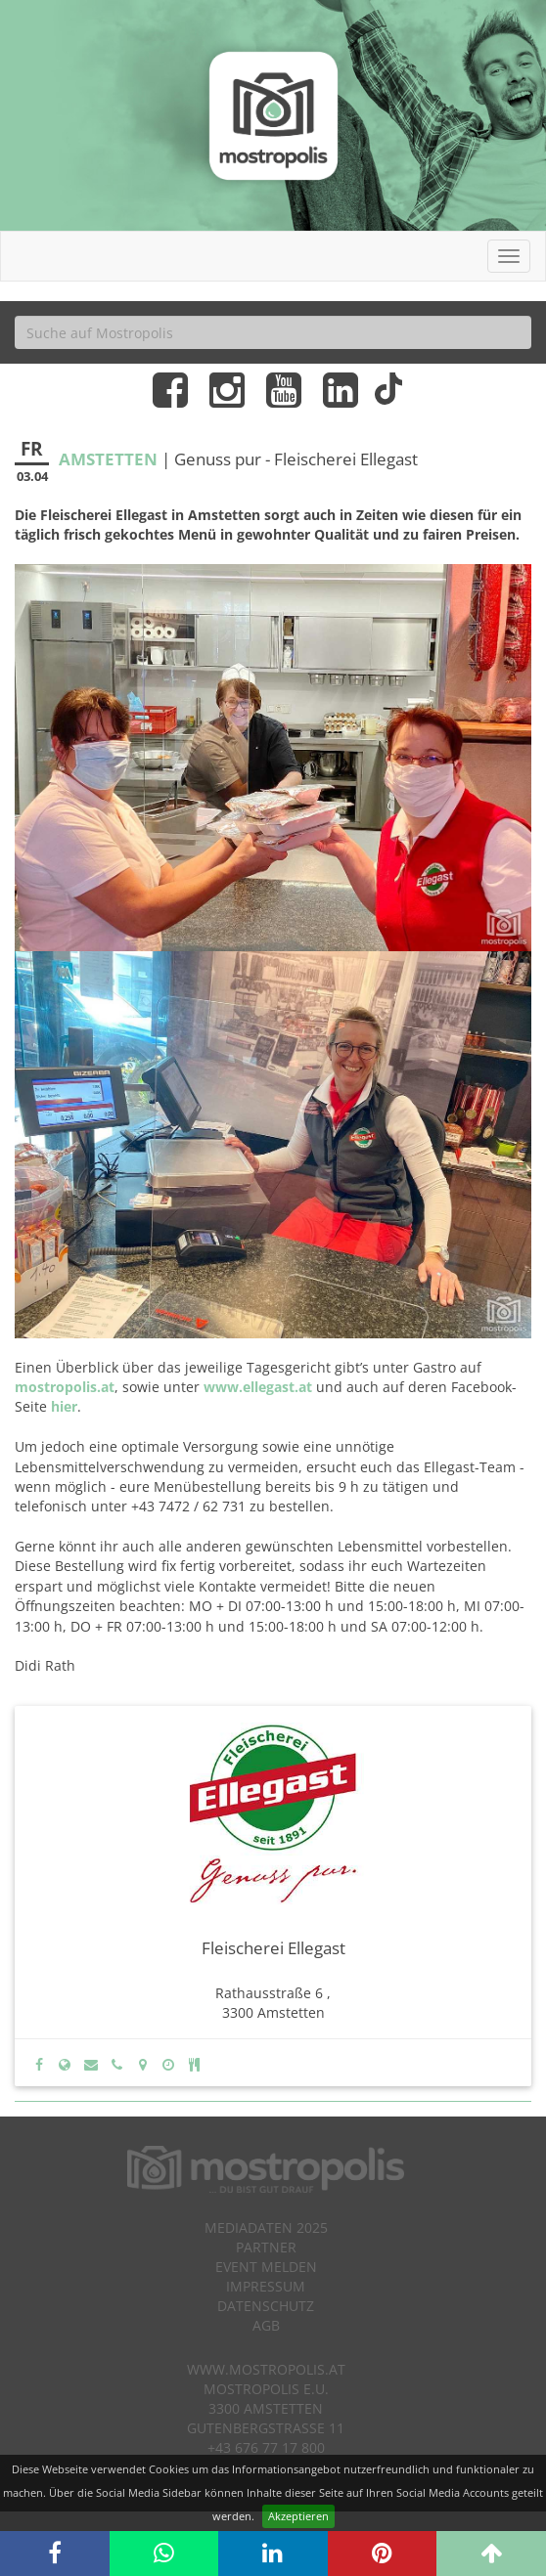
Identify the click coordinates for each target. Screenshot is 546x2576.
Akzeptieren (298, 2516)
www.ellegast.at (258, 1386)
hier (64, 1406)
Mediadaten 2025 (266, 2227)
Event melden (266, 2266)
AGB (266, 2325)
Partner (266, 2247)
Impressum (265, 2286)
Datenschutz (265, 2305)
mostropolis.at (64, 1386)
